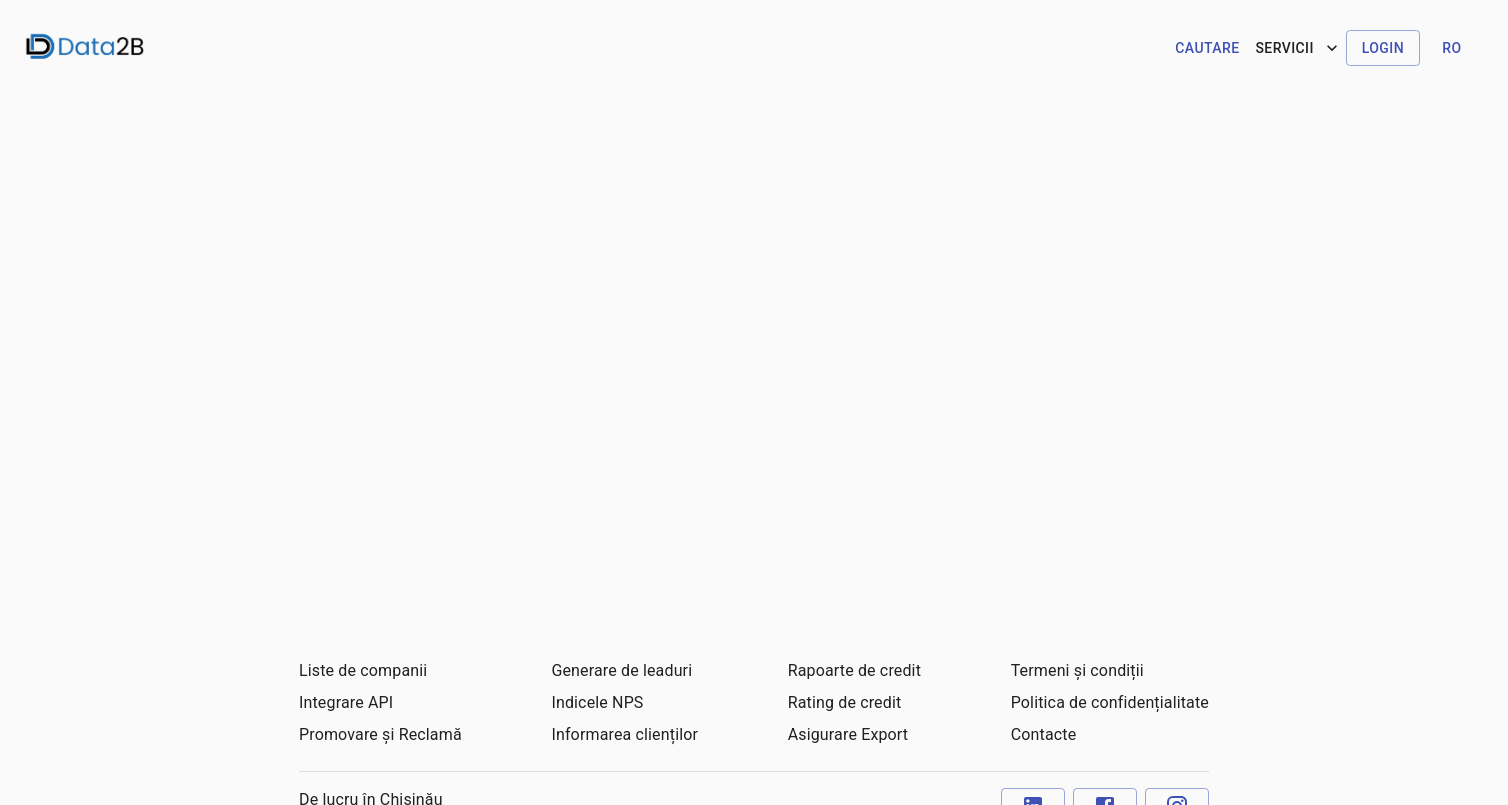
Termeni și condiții (1077, 670)
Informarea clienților (624, 734)
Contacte (1044, 734)
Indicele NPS (597, 702)
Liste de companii (363, 670)
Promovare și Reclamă (380, 734)
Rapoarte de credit (854, 670)
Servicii (1298, 48)
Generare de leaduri (621, 670)
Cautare (1207, 48)
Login (1383, 48)
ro (1451, 48)
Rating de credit (845, 702)
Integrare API (346, 702)
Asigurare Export (848, 734)
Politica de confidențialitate (1110, 702)
